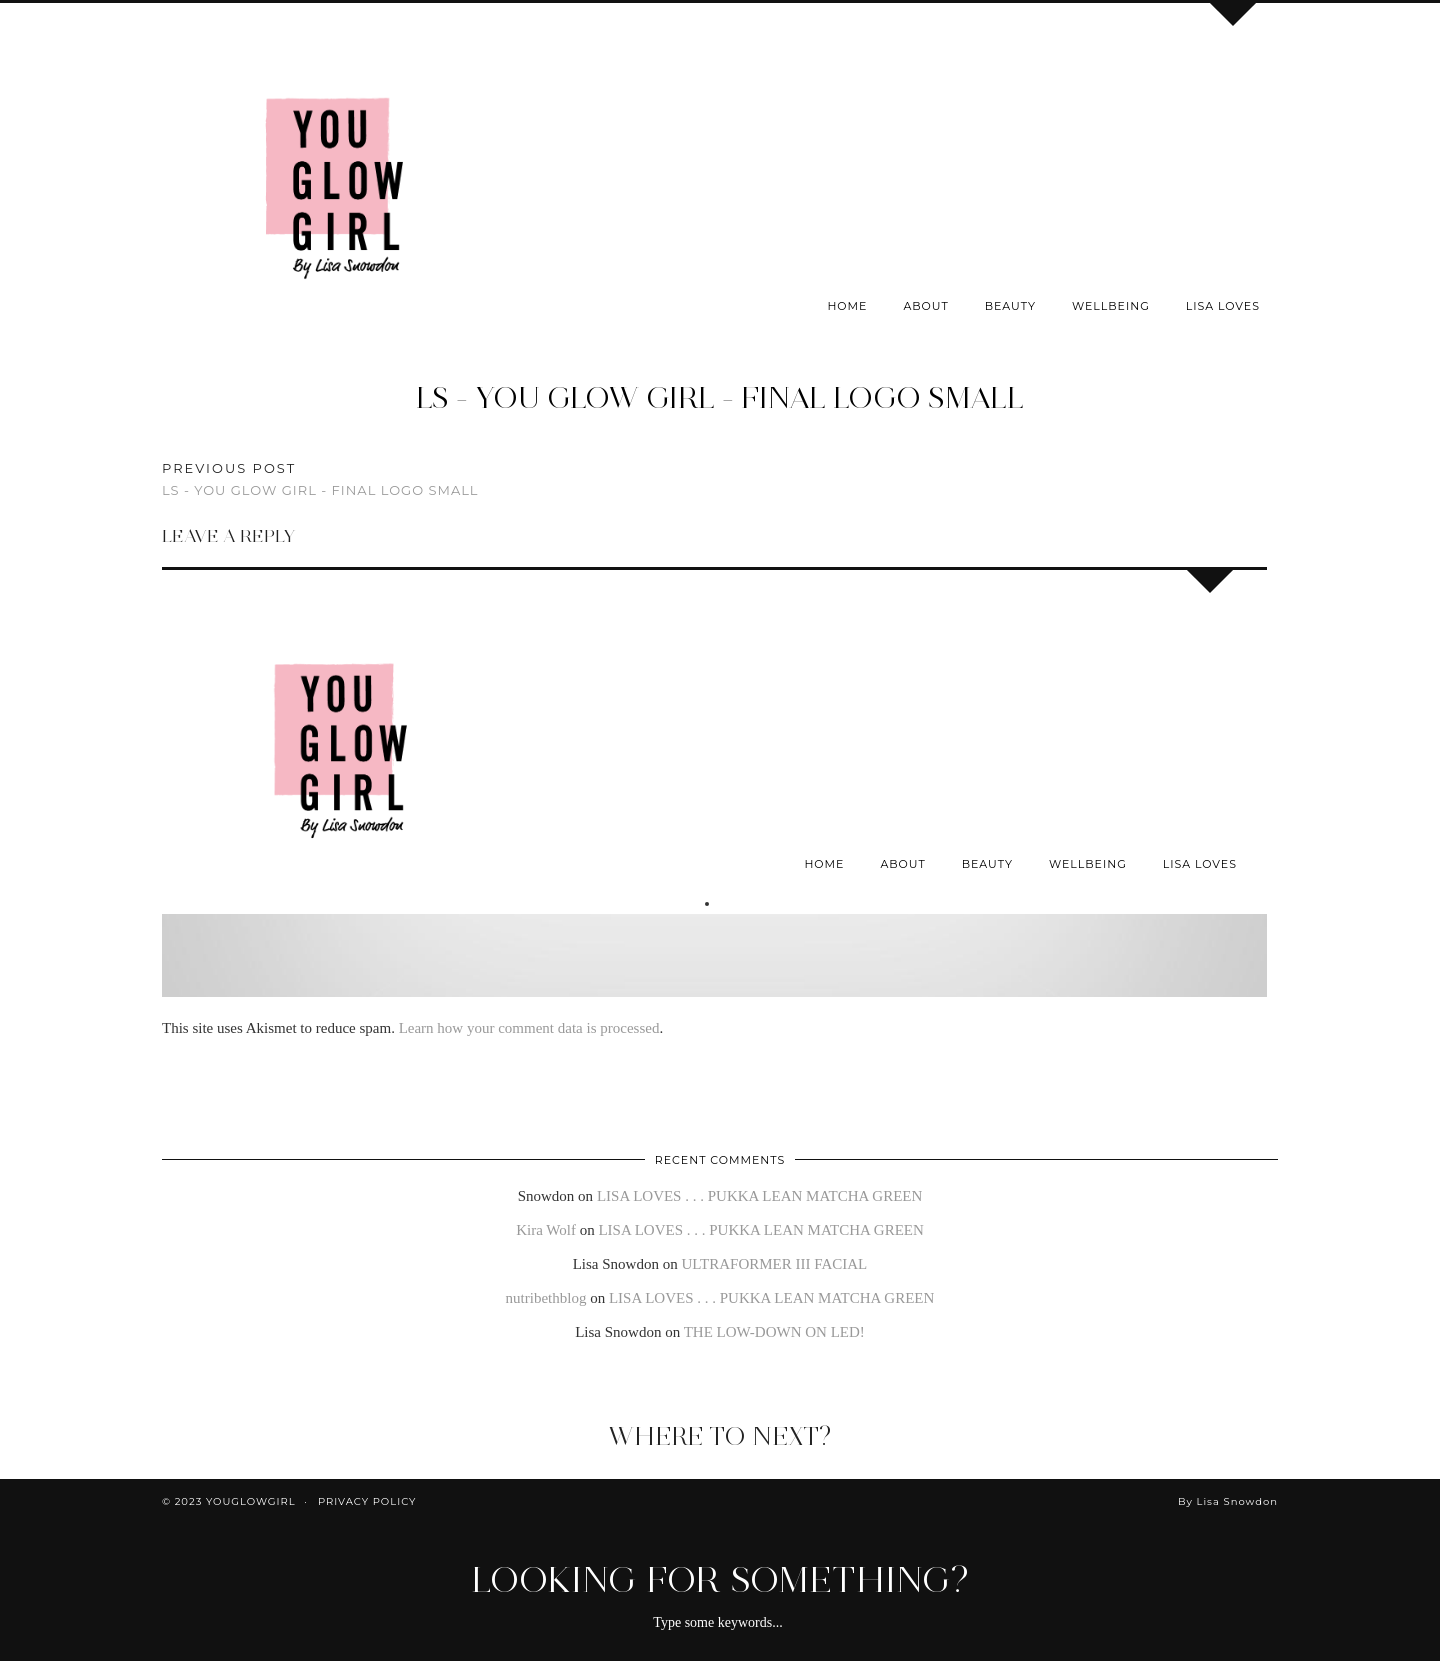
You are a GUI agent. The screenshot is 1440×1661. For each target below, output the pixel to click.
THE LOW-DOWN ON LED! (774, 1332)
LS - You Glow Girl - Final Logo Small (720, 397)
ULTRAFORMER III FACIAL (774, 1264)
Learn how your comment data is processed (529, 1028)
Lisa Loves (1223, 306)
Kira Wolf (546, 1230)
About (925, 306)
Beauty (1010, 306)
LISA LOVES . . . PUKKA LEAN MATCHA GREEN (759, 1196)
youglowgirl (251, 1501)
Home (847, 306)
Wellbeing (1111, 306)
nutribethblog (546, 1298)
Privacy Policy (367, 1501)
